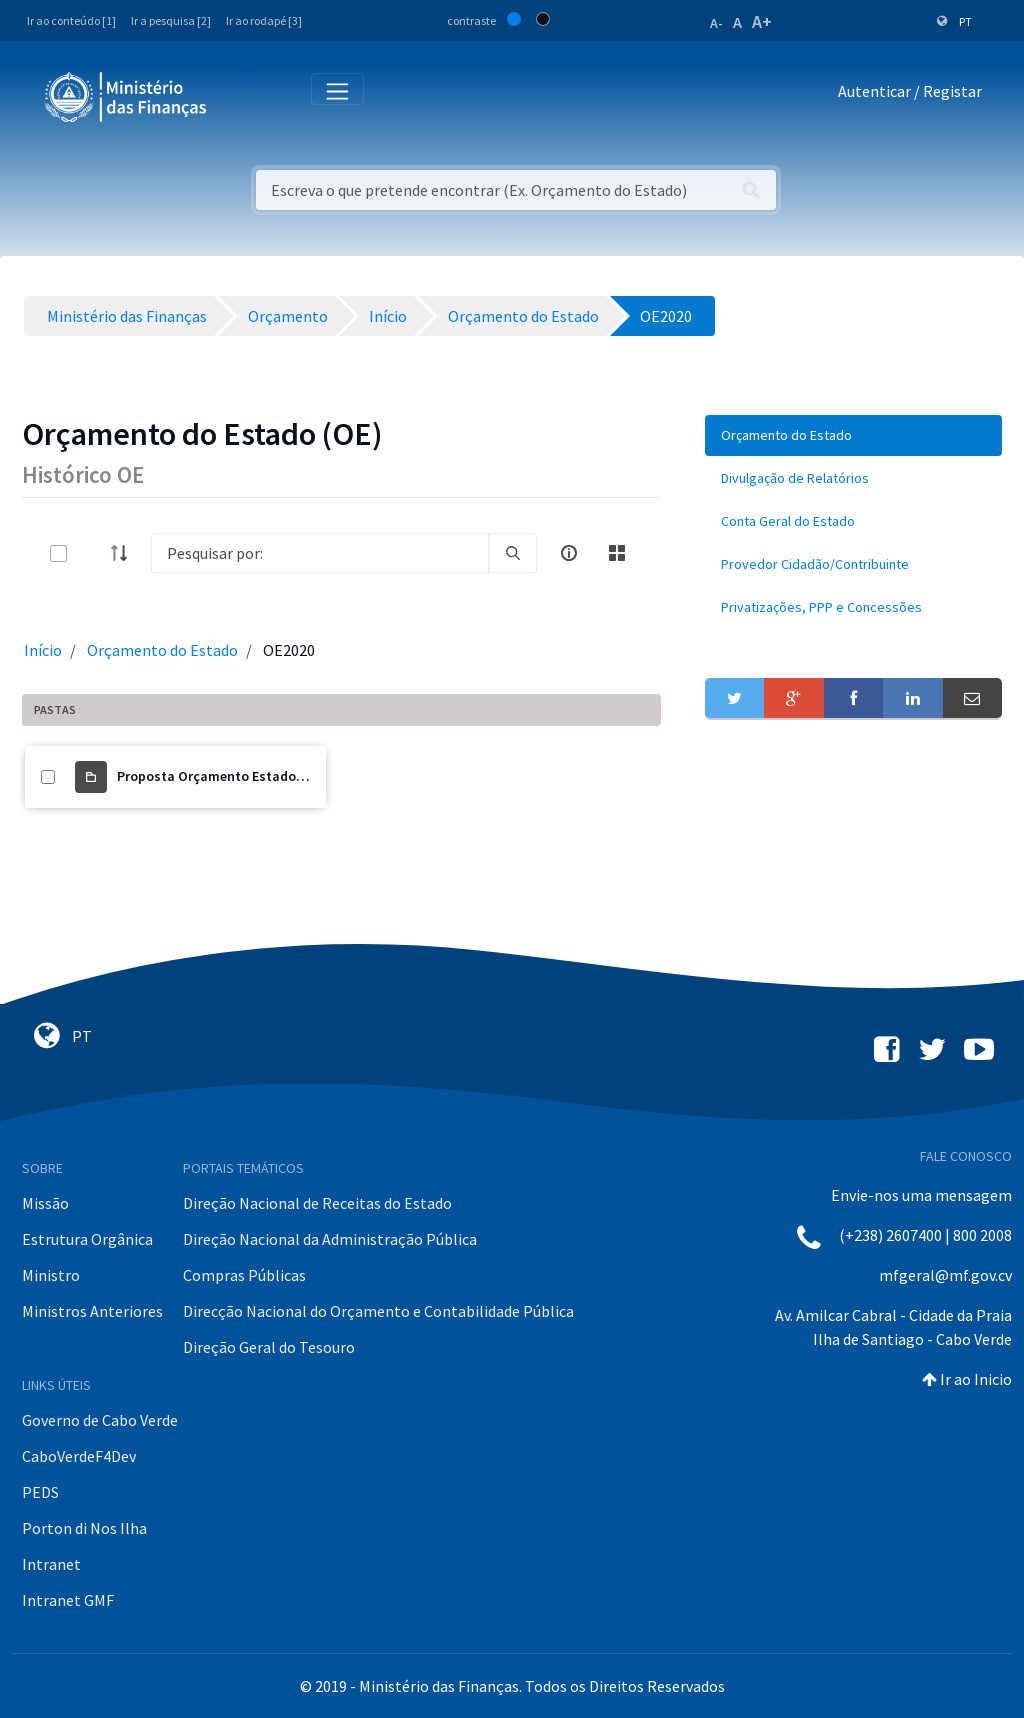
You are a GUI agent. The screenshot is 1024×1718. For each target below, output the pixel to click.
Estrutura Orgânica (87, 1239)
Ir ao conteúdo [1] (71, 20)
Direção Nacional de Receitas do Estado (317, 1203)
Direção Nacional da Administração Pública (330, 1239)
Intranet (51, 1564)
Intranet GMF (68, 1600)
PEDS (40, 1492)
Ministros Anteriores (92, 1311)
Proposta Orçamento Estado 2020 (222, 776)
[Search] (320, 553)
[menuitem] (853, 435)
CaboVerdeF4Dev (79, 1456)
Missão (45, 1203)
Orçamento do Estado (162, 650)
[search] (513, 553)
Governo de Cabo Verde (100, 1420)
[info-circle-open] (569, 553)
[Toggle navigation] (238, 95)
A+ (762, 21)
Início (43, 650)
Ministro (51, 1275)
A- (716, 23)
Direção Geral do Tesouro (269, 1347)
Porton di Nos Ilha (84, 1528)
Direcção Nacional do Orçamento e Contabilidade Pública (378, 1311)
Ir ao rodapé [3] (264, 20)
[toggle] (91, 553)
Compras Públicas (244, 1275)
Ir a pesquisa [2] (171, 20)
